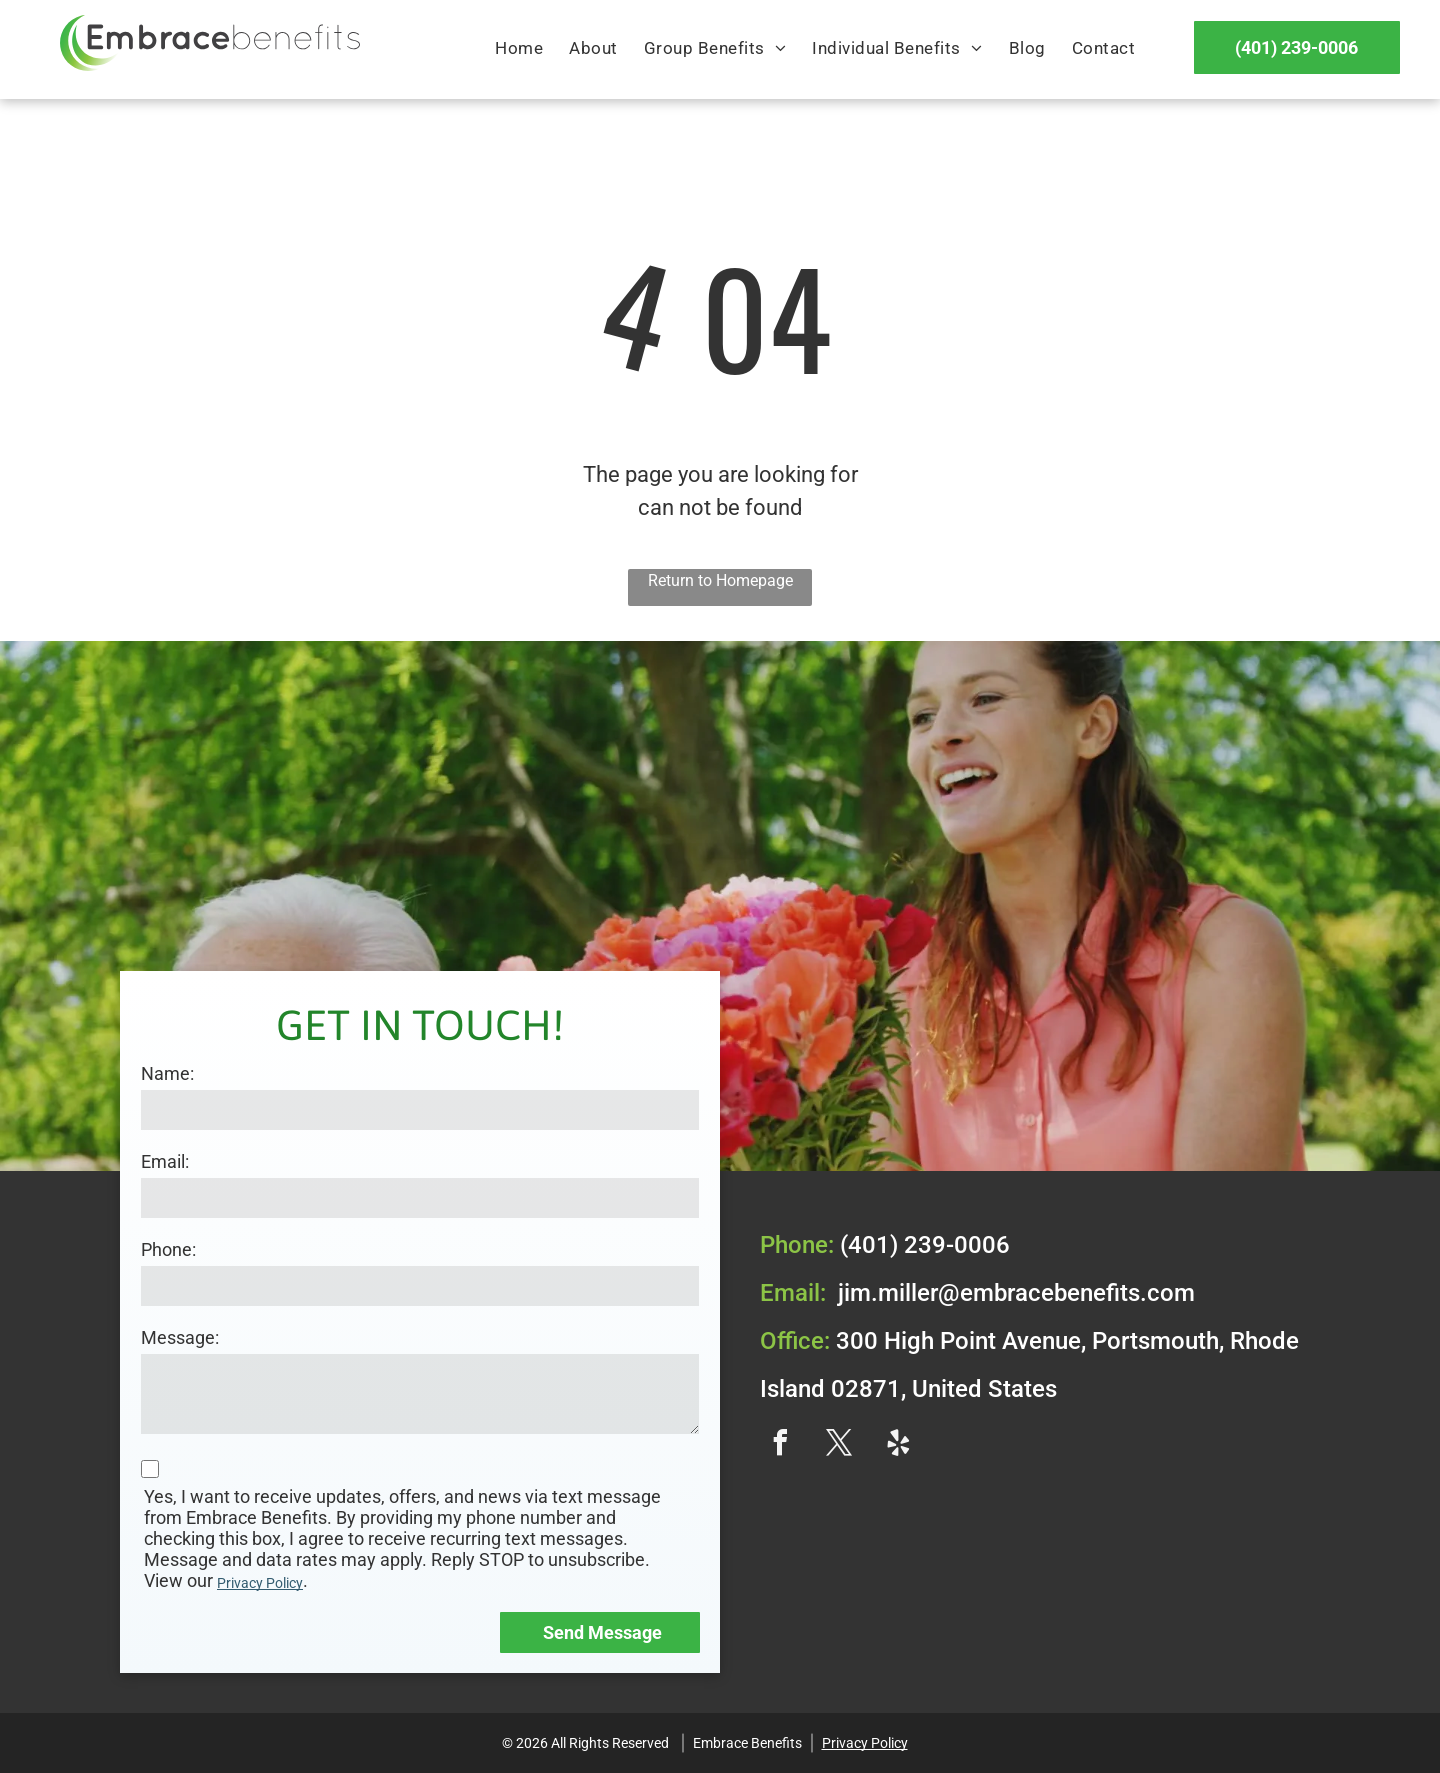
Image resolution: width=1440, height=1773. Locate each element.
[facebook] (780, 1445)
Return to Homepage (720, 580)
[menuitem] (519, 49)
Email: (165, 1161)
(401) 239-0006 (925, 1245)
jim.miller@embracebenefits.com (1016, 1293)
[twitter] (839, 1445)
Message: (180, 1337)
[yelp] (898, 1445)
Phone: (168, 1249)
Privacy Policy (260, 1583)
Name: (167, 1073)
